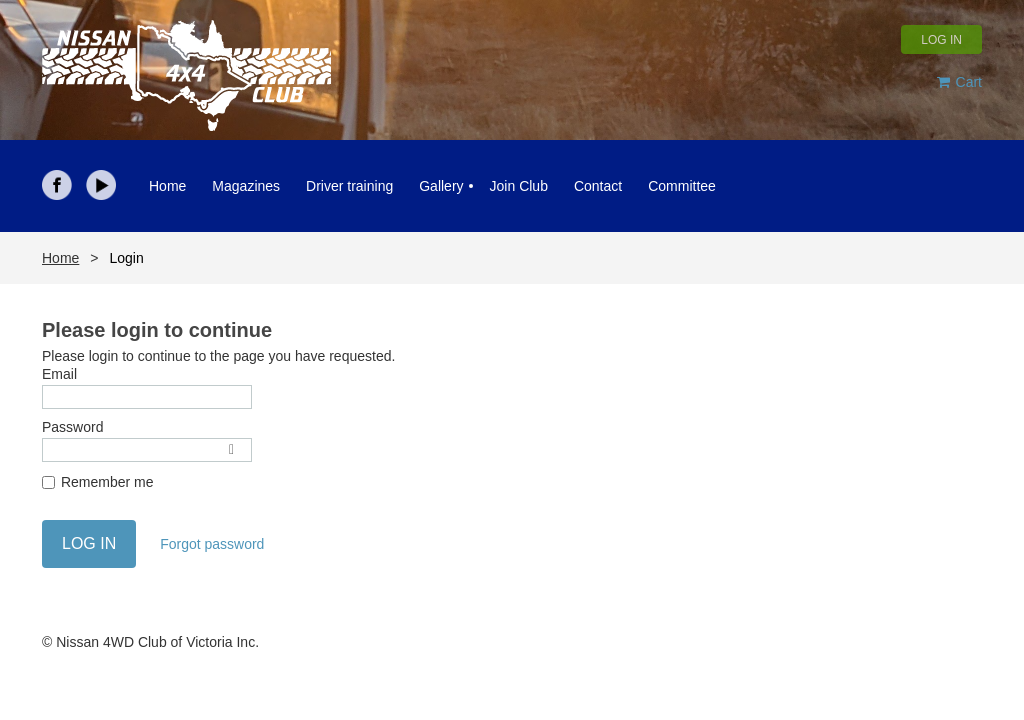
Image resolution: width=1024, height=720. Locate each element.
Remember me (107, 482)
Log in (941, 40)
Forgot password (212, 544)
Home (60, 258)
